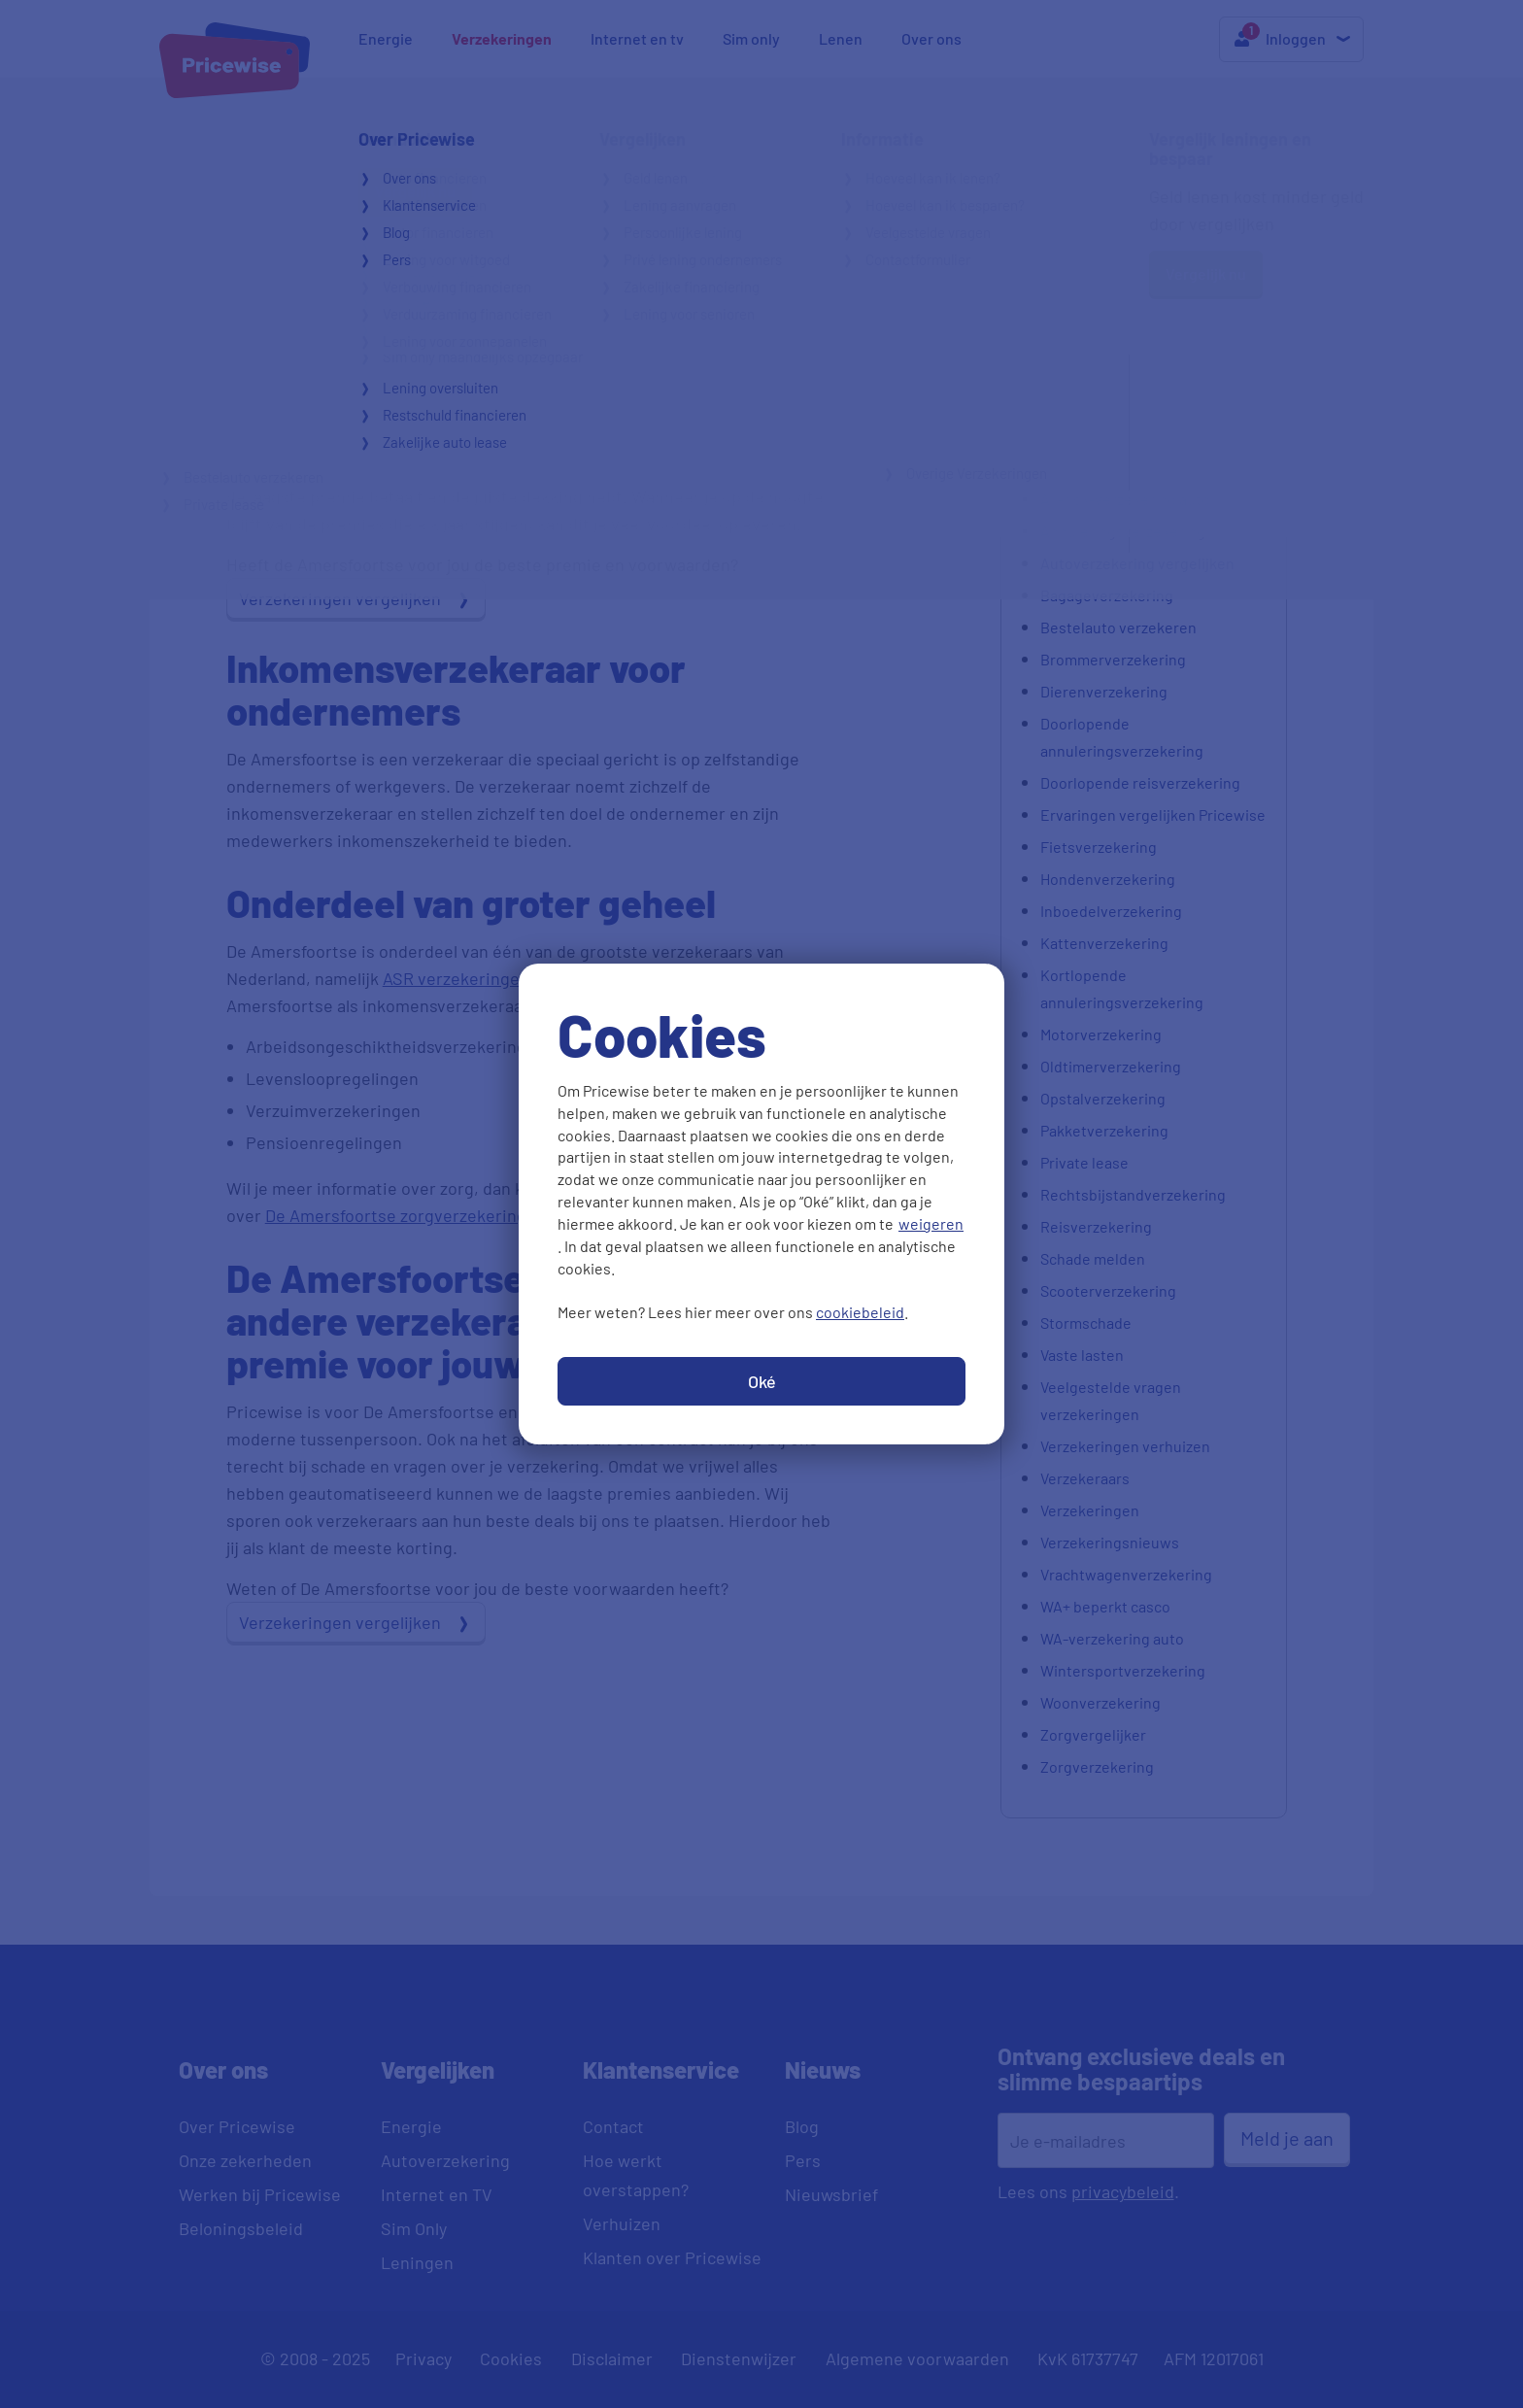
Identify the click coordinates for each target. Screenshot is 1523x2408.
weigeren (931, 1223)
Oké (762, 1381)
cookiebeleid (860, 1312)
